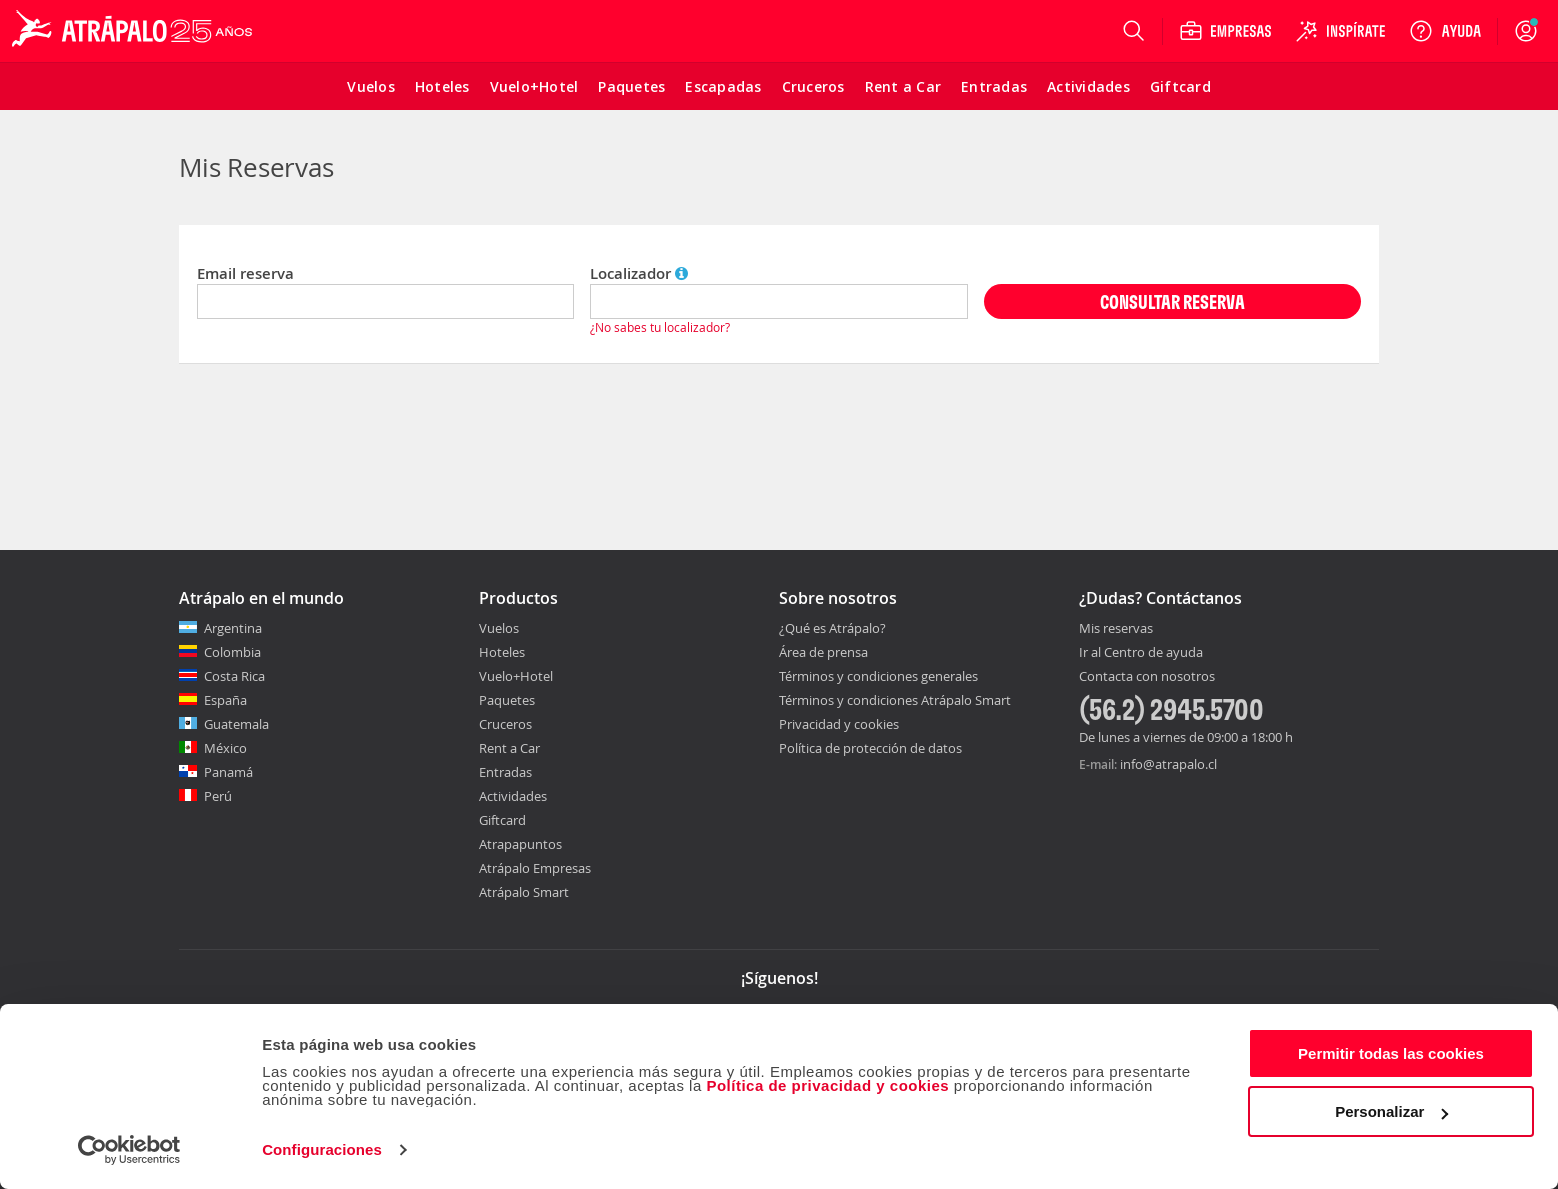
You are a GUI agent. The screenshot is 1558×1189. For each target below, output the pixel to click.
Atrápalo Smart (524, 892)
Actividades (513, 796)
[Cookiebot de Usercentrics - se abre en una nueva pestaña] (129, 1150)
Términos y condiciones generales (878, 676)
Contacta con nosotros (1147, 677)
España (225, 700)
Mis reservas (1116, 629)
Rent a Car (509, 748)
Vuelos (499, 628)
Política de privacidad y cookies (827, 1085)
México (225, 748)
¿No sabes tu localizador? (660, 327)
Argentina (233, 628)
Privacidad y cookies (839, 724)
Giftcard (502, 820)
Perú (218, 796)
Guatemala (236, 724)
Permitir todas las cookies (1391, 1053)
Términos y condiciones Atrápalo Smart (895, 700)
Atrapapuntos (520, 844)
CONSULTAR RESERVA (1172, 301)
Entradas (505, 772)
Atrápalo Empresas (535, 868)
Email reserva (245, 273)
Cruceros (505, 724)
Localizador (639, 273)
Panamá (228, 772)
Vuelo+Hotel (516, 676)
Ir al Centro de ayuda (1141, 653)
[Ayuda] (1445, 31)
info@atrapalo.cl (1168, 764)
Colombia (232, 652)
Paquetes (507, 700)
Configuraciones (322, 1149)
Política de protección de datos (870, 748)
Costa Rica (234, 676)
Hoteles (502, 652)
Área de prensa (823, 652)
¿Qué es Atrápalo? (832, 628)
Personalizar (1391, 1111)
